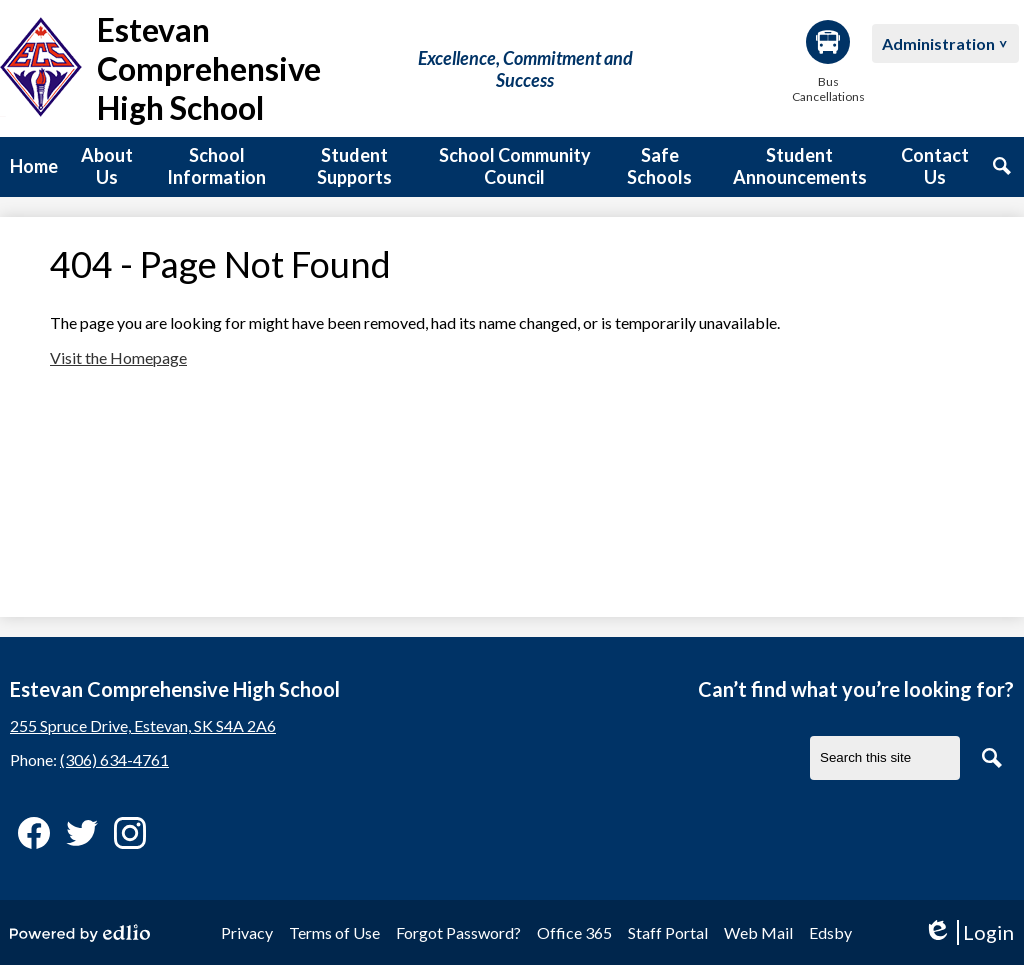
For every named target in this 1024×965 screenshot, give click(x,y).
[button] (107, 167)
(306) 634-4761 (114, 759)
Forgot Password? (458, 932)
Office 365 (574, 932)
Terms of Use (334, 932)
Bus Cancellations (828, 62)
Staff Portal (668, 932)
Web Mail (758, 932)
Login (968, 932)
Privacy (247, 932)
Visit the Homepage (118, 357)
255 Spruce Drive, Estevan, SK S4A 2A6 (143, 725)
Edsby (830, 932)
